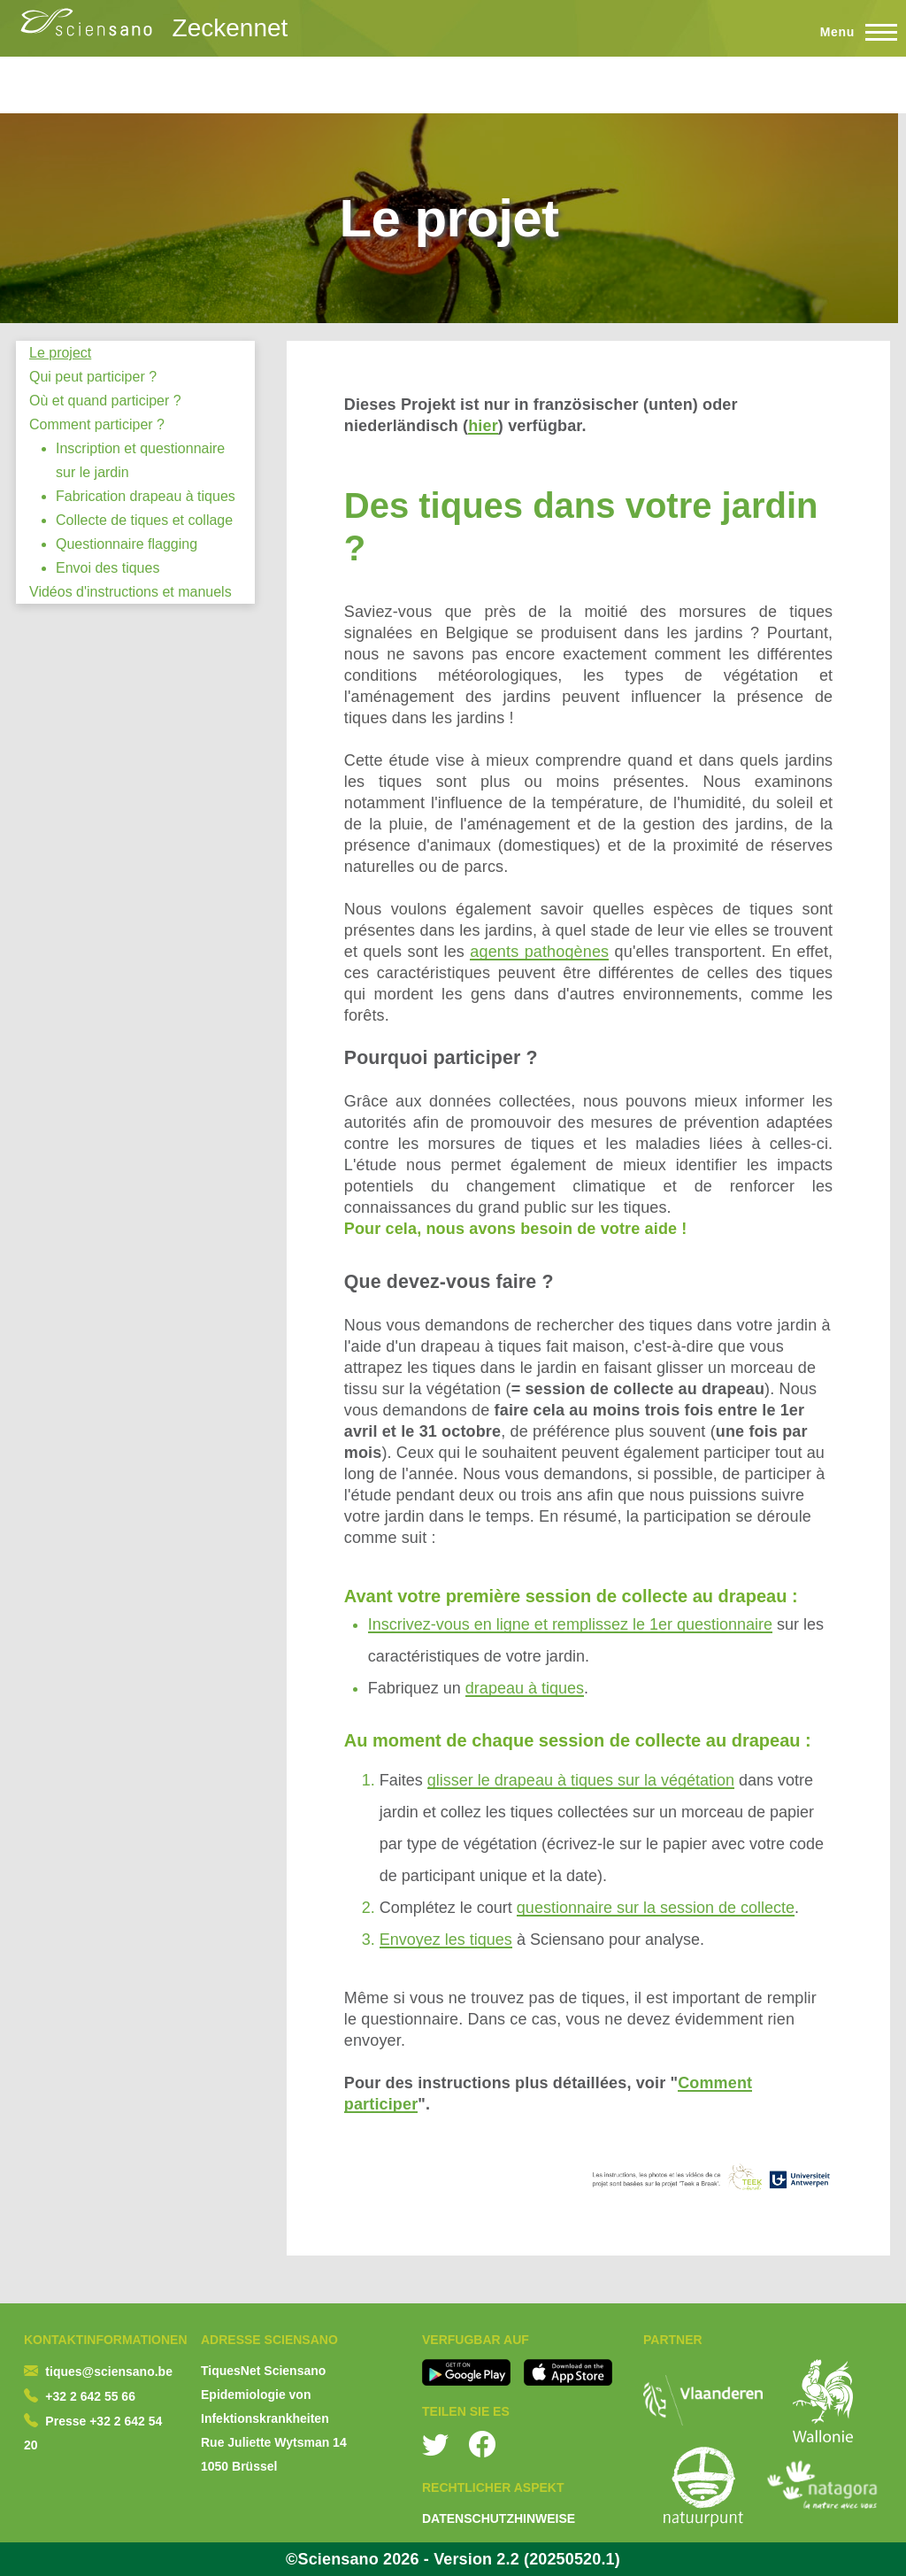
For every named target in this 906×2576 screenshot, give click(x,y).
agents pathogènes (539, 951)
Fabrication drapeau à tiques (145, 496)
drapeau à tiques (524, 1688)
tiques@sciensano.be (109, 2371)
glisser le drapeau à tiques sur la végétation (580, 1780)
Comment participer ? (97, 424)
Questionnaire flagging (126, 543)
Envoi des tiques (107, 567)
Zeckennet (230, 28)
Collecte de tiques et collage (144, 520)
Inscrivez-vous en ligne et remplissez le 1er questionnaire (570, 1624)
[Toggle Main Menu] (850, 32)
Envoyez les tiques (446, 1939)
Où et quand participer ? (105, 400)
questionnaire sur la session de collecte (656, 1908)
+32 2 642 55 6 (86, 2396)
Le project (60, 352)
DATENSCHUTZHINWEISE (498, 2518)
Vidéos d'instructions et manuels (130, 591)
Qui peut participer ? (93, 376)
